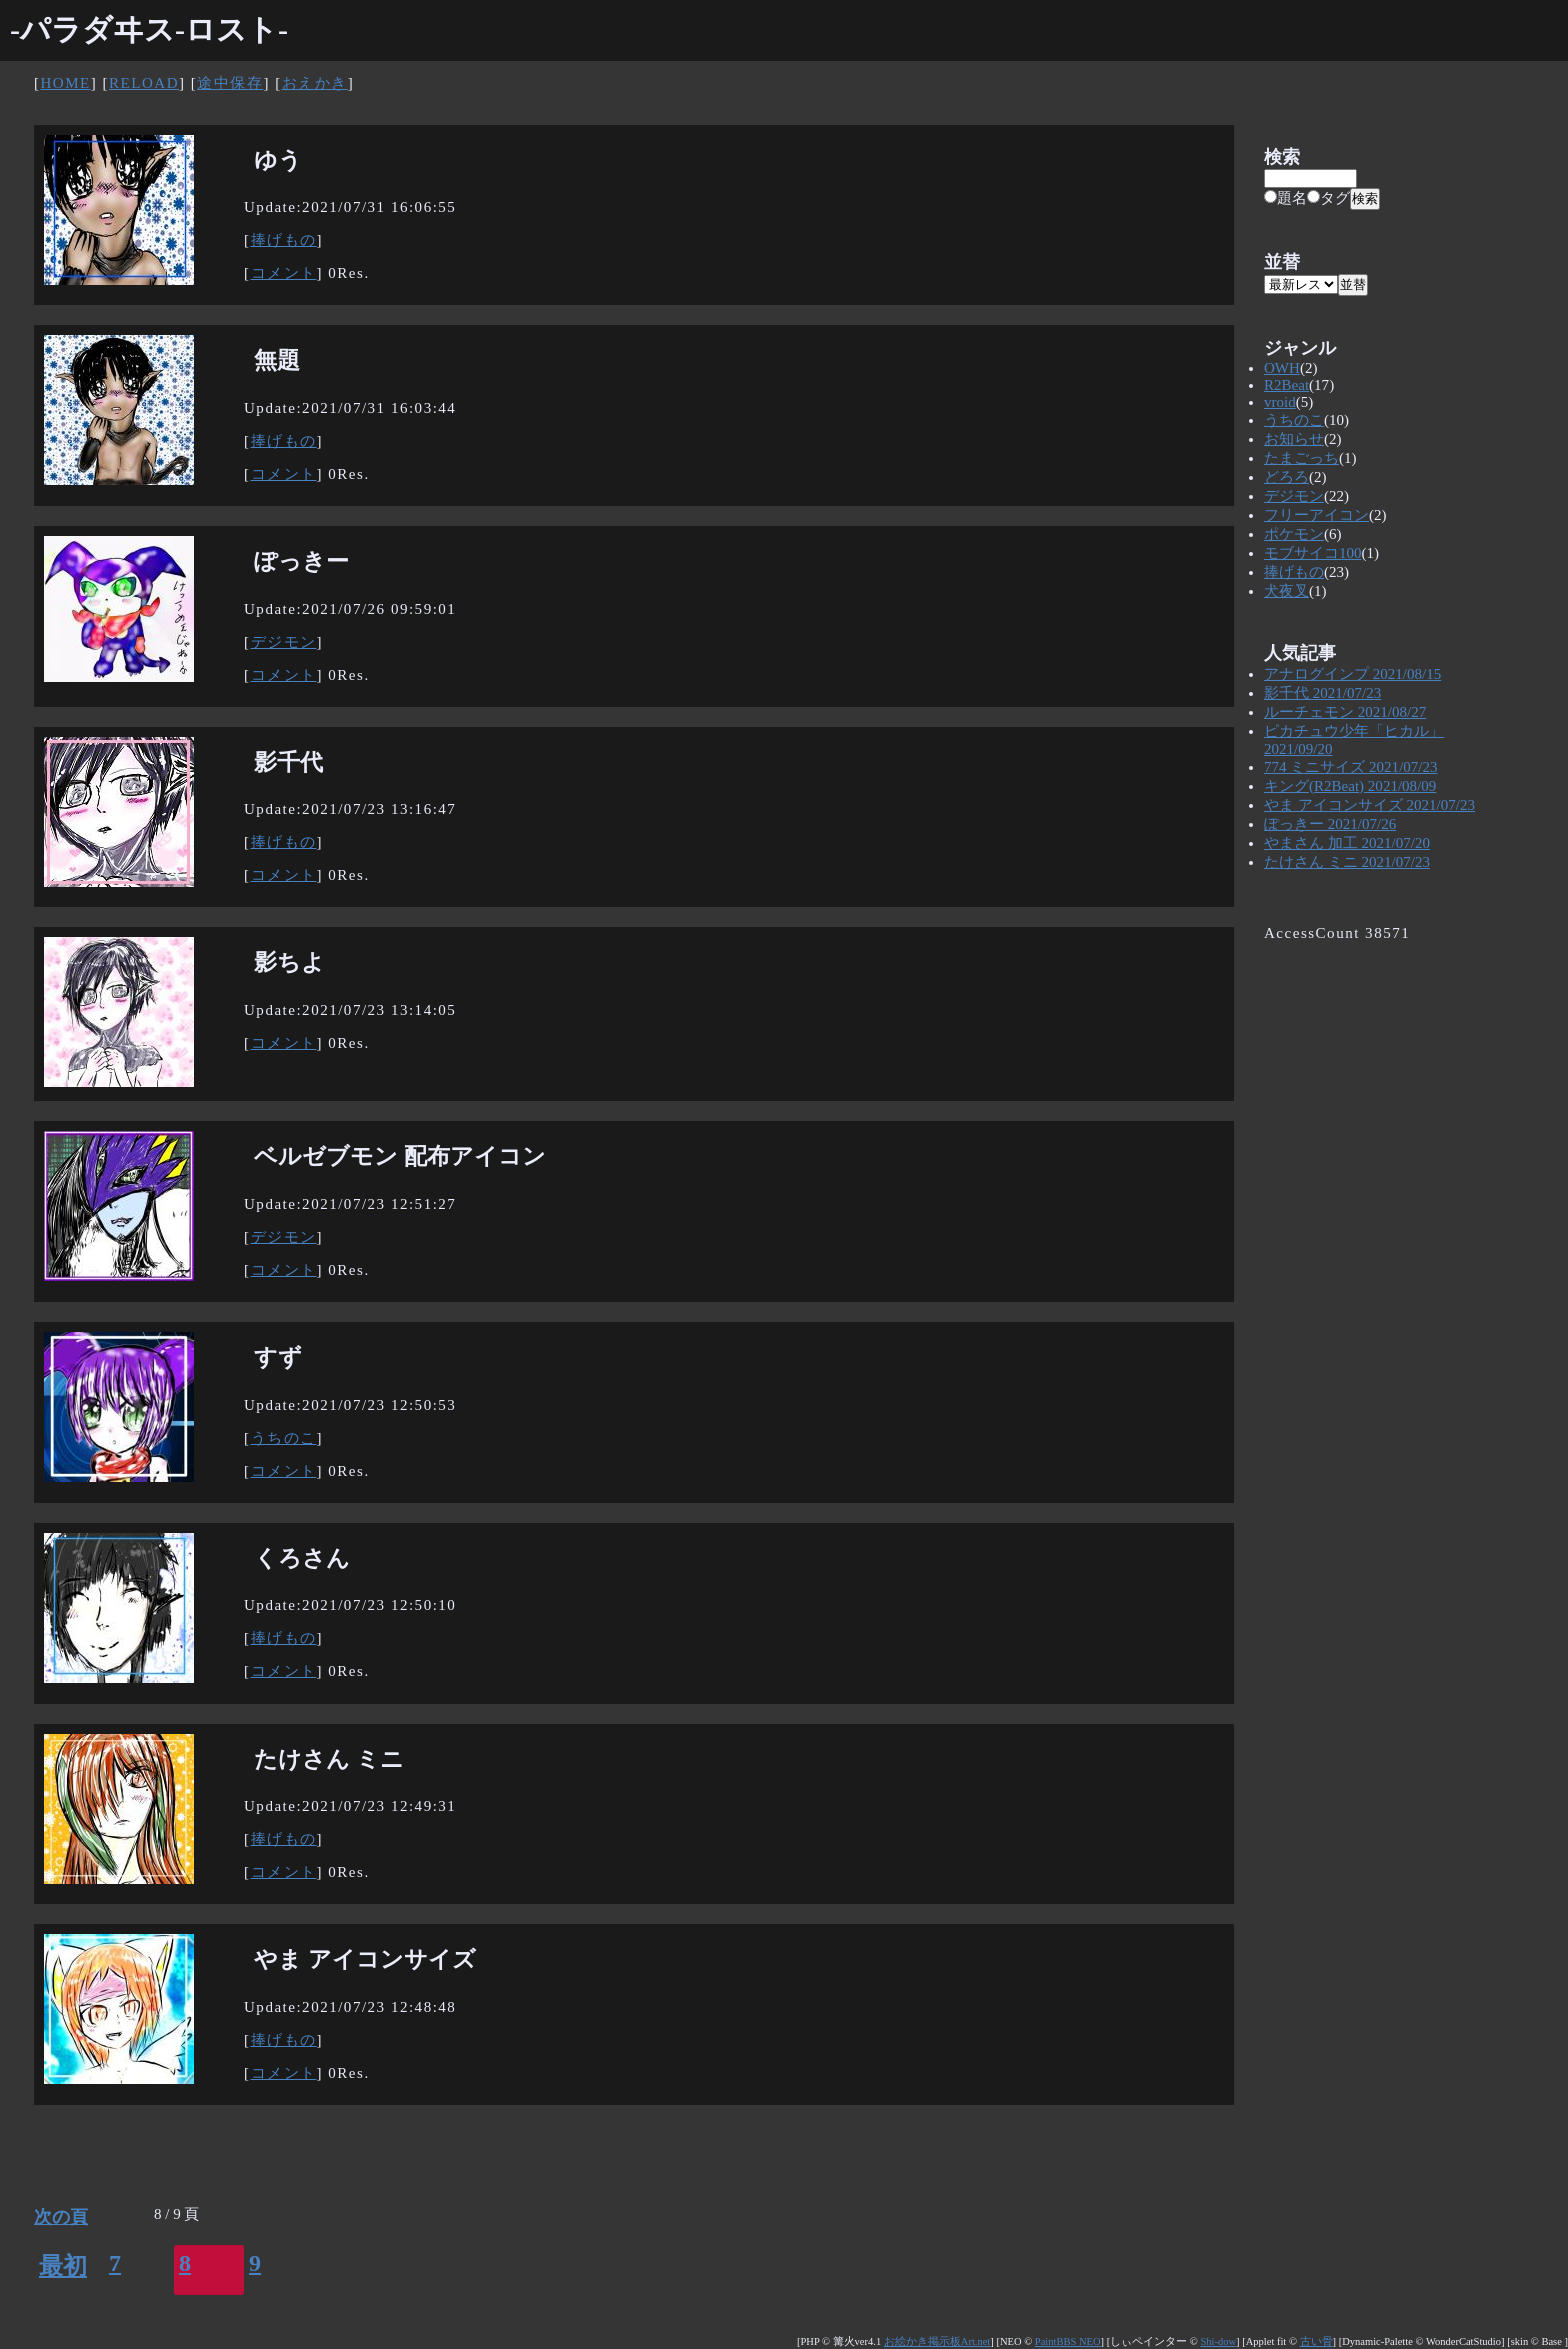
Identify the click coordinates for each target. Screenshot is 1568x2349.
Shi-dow (1218, 2341)
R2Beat (1286, 385)
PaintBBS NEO (1068, 2341)
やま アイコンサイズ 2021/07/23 (1369, 805)
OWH (1282, 368)
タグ (1328, 198)
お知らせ (1294, 439)
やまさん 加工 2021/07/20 (1347, 843)
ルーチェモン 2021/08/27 (1345, 712)
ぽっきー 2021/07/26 (1330, 824)
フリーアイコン (1316, 515)
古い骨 (1316, 2341)
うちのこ (284, 1438)
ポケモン (1294, 534)
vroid (1280, 402)
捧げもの (284, 240)
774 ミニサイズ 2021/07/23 (1351, 767)
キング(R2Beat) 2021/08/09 (1350, 786)
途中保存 (230, 83)
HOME (66, 83)
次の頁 (61, 2217)
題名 (1285, 198)
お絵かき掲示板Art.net (937, 2341)
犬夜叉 (1286, 591)
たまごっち (1301, 458)
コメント (284, 273)
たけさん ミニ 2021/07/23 (1347, 862)
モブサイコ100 (1313, 553)
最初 (63, 2266)
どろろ (1286, 477)
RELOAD (144, 83)
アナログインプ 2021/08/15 (1352, 674)
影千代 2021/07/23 (1322, 693)
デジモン (284, 642)
